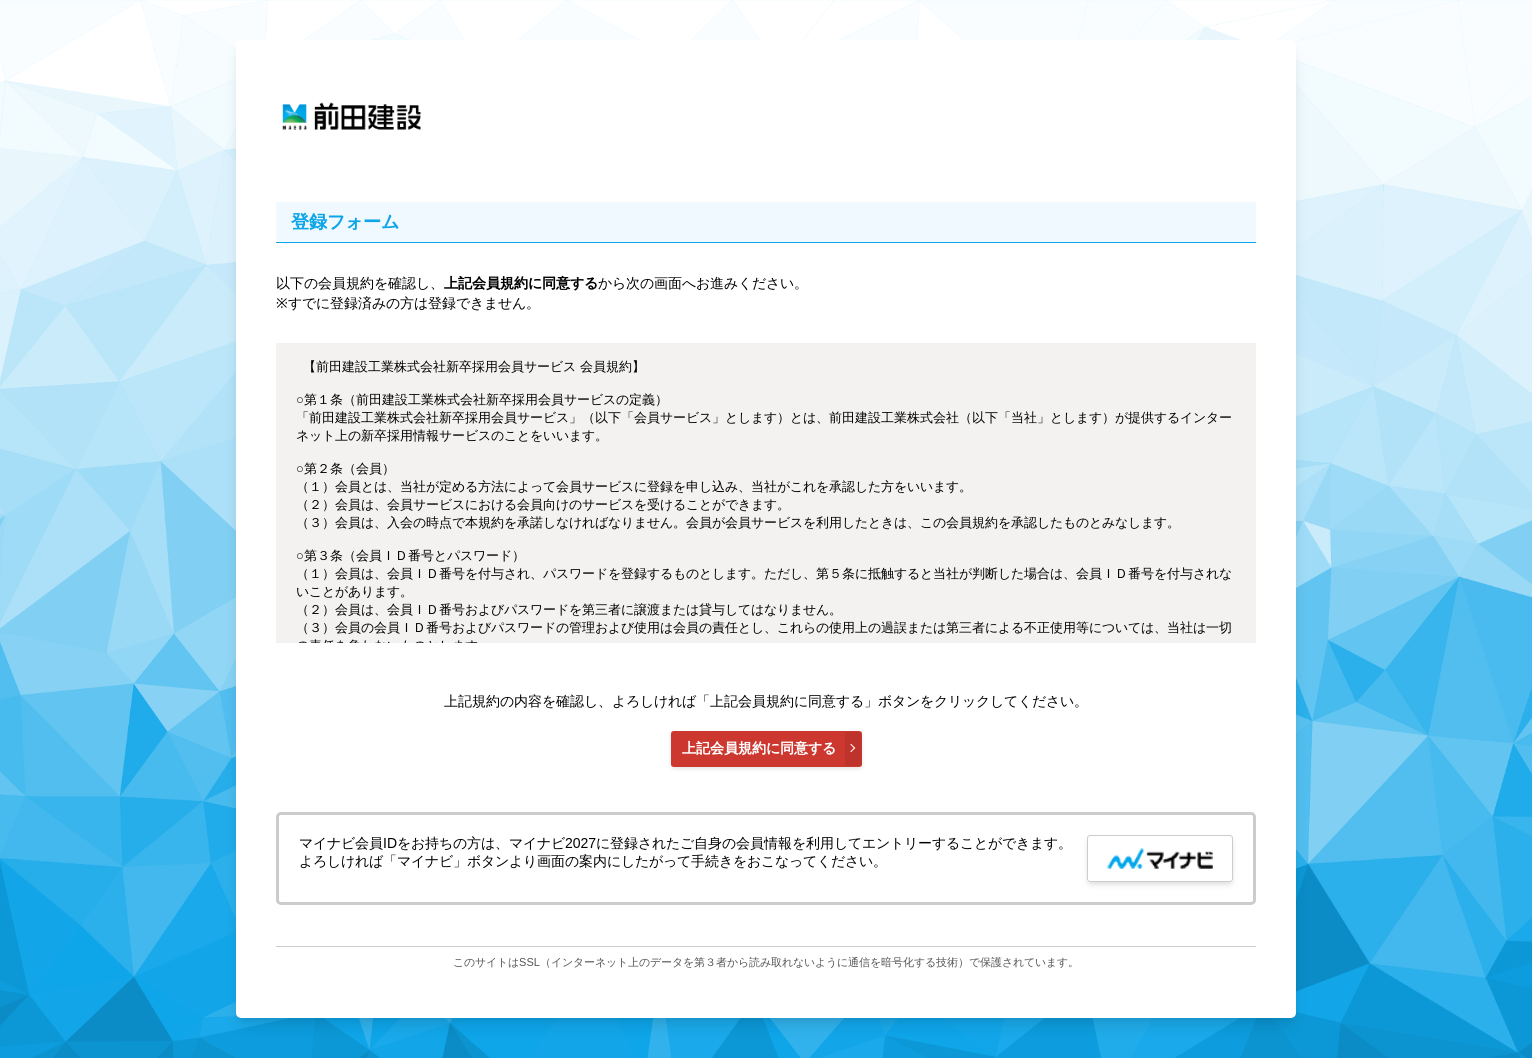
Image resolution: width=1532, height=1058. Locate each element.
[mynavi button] (1160, 858)
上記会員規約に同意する (759, 748)
